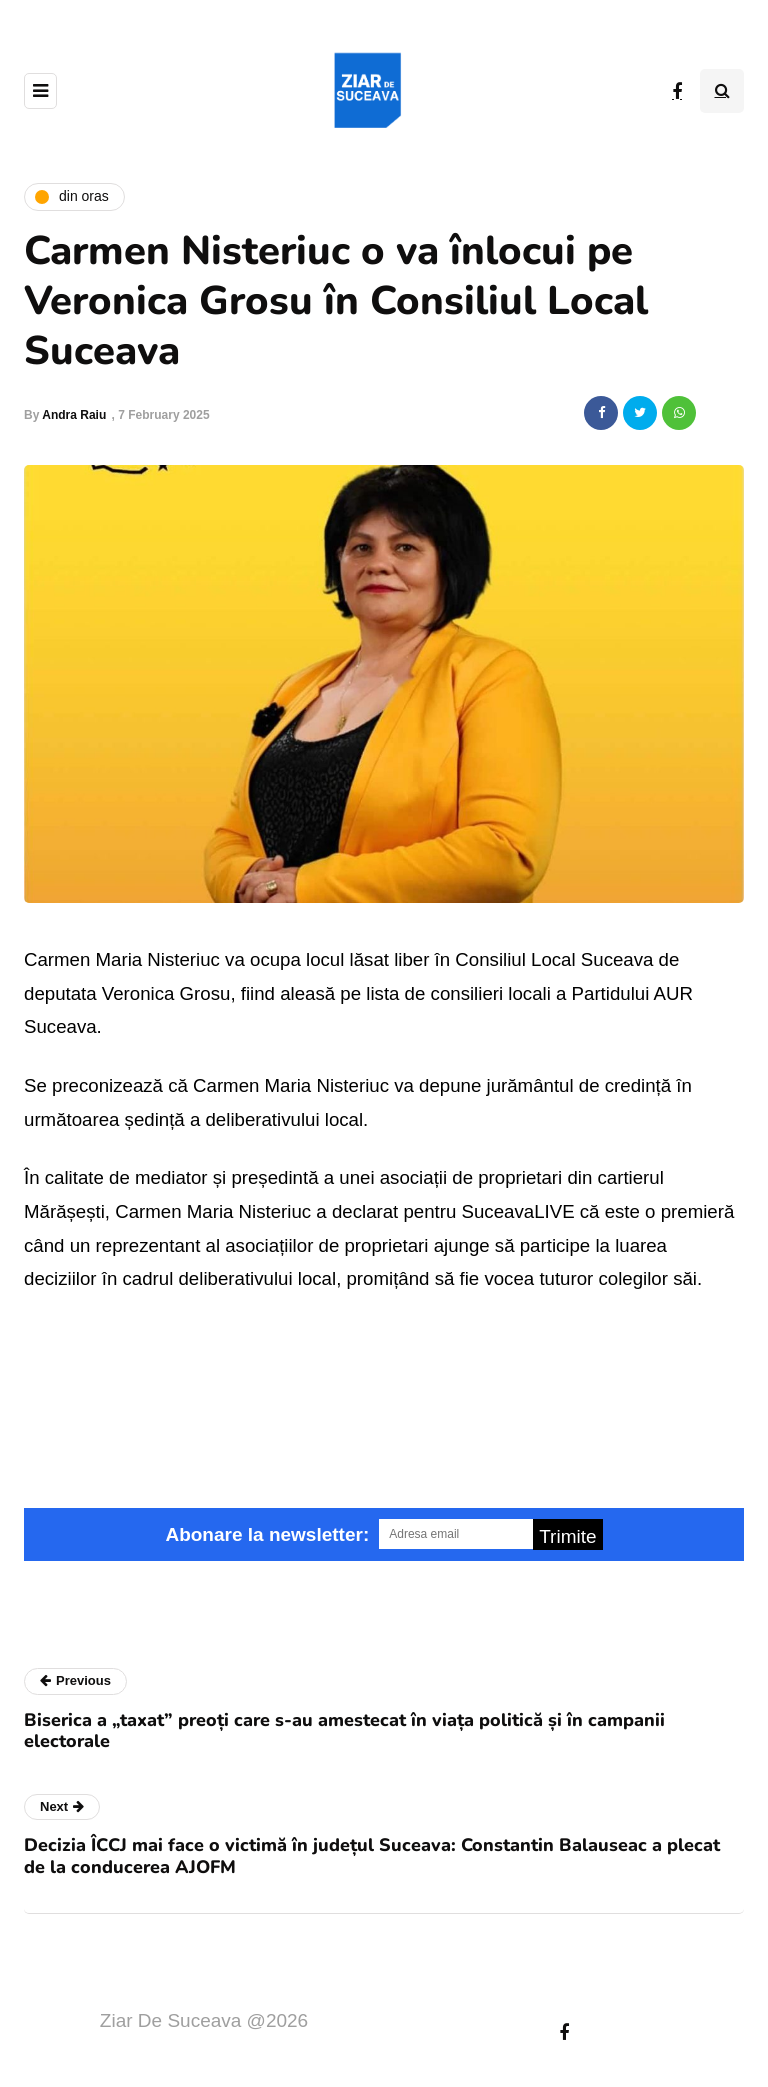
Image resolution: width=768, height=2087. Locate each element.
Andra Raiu (74, 415)
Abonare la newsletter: (267, 1534)
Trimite (567, 1536)
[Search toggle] (722, 91)
